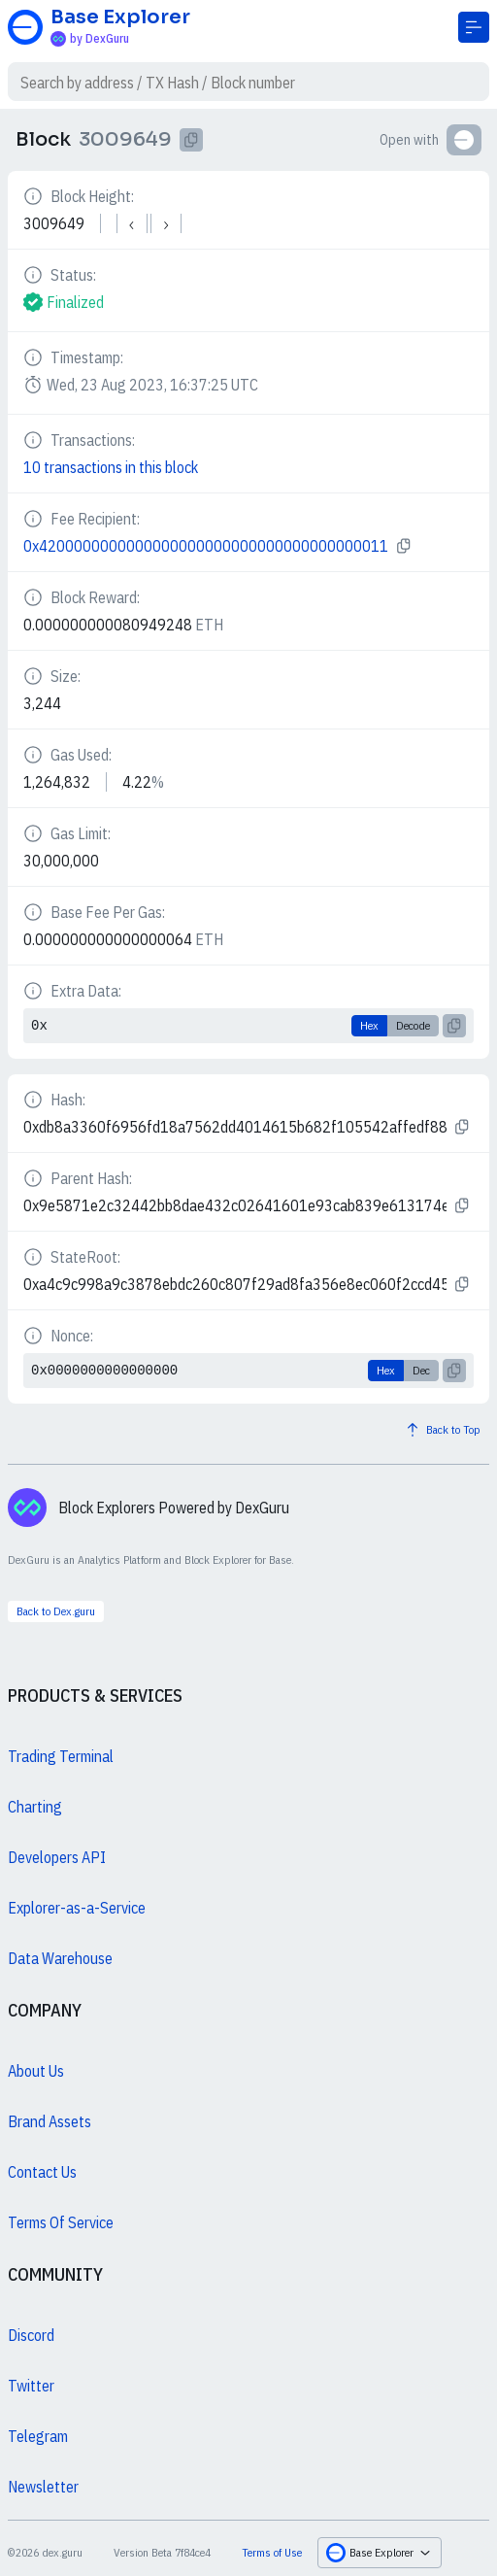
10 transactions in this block (110, 467)
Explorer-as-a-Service (77, 1907)
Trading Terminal (61, 1756)
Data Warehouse (60, 1958)
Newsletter (43, 2486)
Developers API (57, 1857)
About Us (36, 2071)
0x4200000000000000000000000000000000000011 (205, 546)
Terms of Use (272, 2552)
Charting (35, 1806)
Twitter (31, 2385)
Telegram (38, 2436)
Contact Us (42, 2172)
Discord (31, 2335)
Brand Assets (49, 2121)
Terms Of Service (61, 2222)
